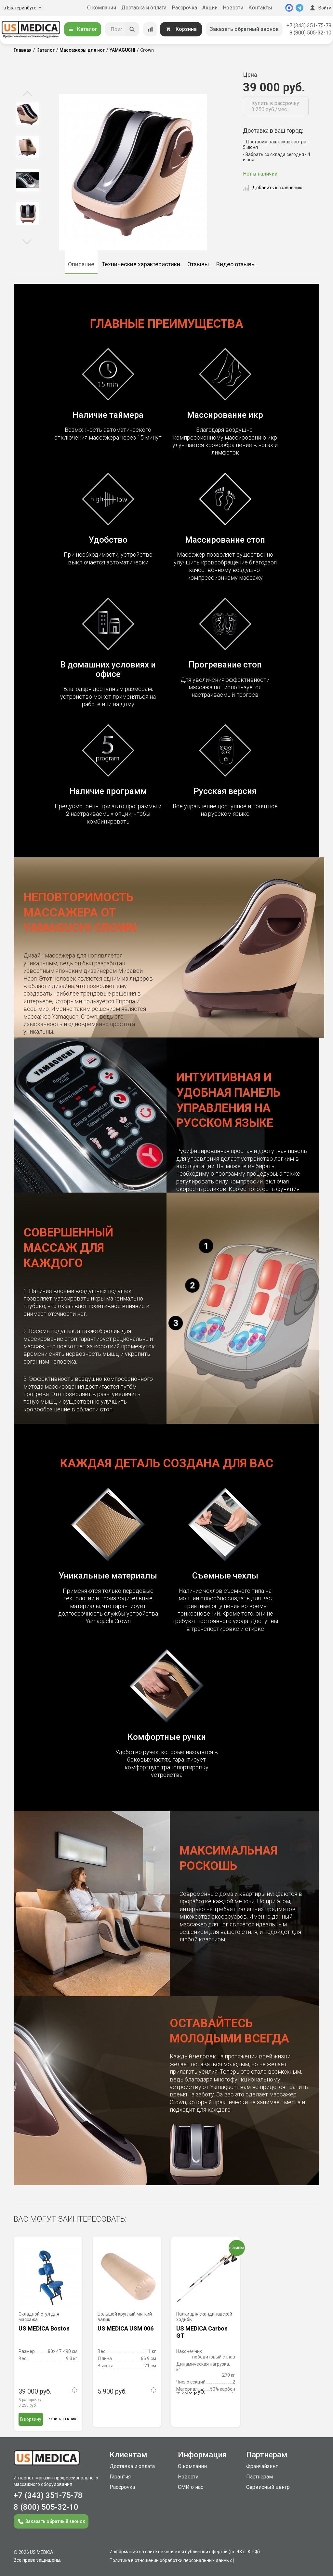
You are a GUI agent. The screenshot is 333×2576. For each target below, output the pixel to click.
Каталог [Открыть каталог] (82, 29)
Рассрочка (184, 8)
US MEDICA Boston (44, 2328)
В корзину (30, 2419)
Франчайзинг (262, 2466)
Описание (81, 264)
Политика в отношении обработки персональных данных (171, 2560)
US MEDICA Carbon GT (202, 2332)
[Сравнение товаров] (150, 29)
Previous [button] (27, 94)
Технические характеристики (140, 264)
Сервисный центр (268, 2487)
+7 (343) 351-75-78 (308, 25)
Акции (210, 8)
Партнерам (259, 2477)
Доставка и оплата (143, 8)
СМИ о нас (190, 2487)
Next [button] (27, 241)
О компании (101, 8)
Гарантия (120, 2477)
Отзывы (198, 264)
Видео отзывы (236, 264)
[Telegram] (299, 8)
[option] (27, 113)
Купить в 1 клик (62, 2419)
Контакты (260, 8)
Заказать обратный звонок (244, 29)
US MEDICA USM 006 (125, 2328)
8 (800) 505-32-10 (310, 33)
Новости (233, 8)
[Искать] (132, 29)
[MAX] (289, 8)
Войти (320, 8)
